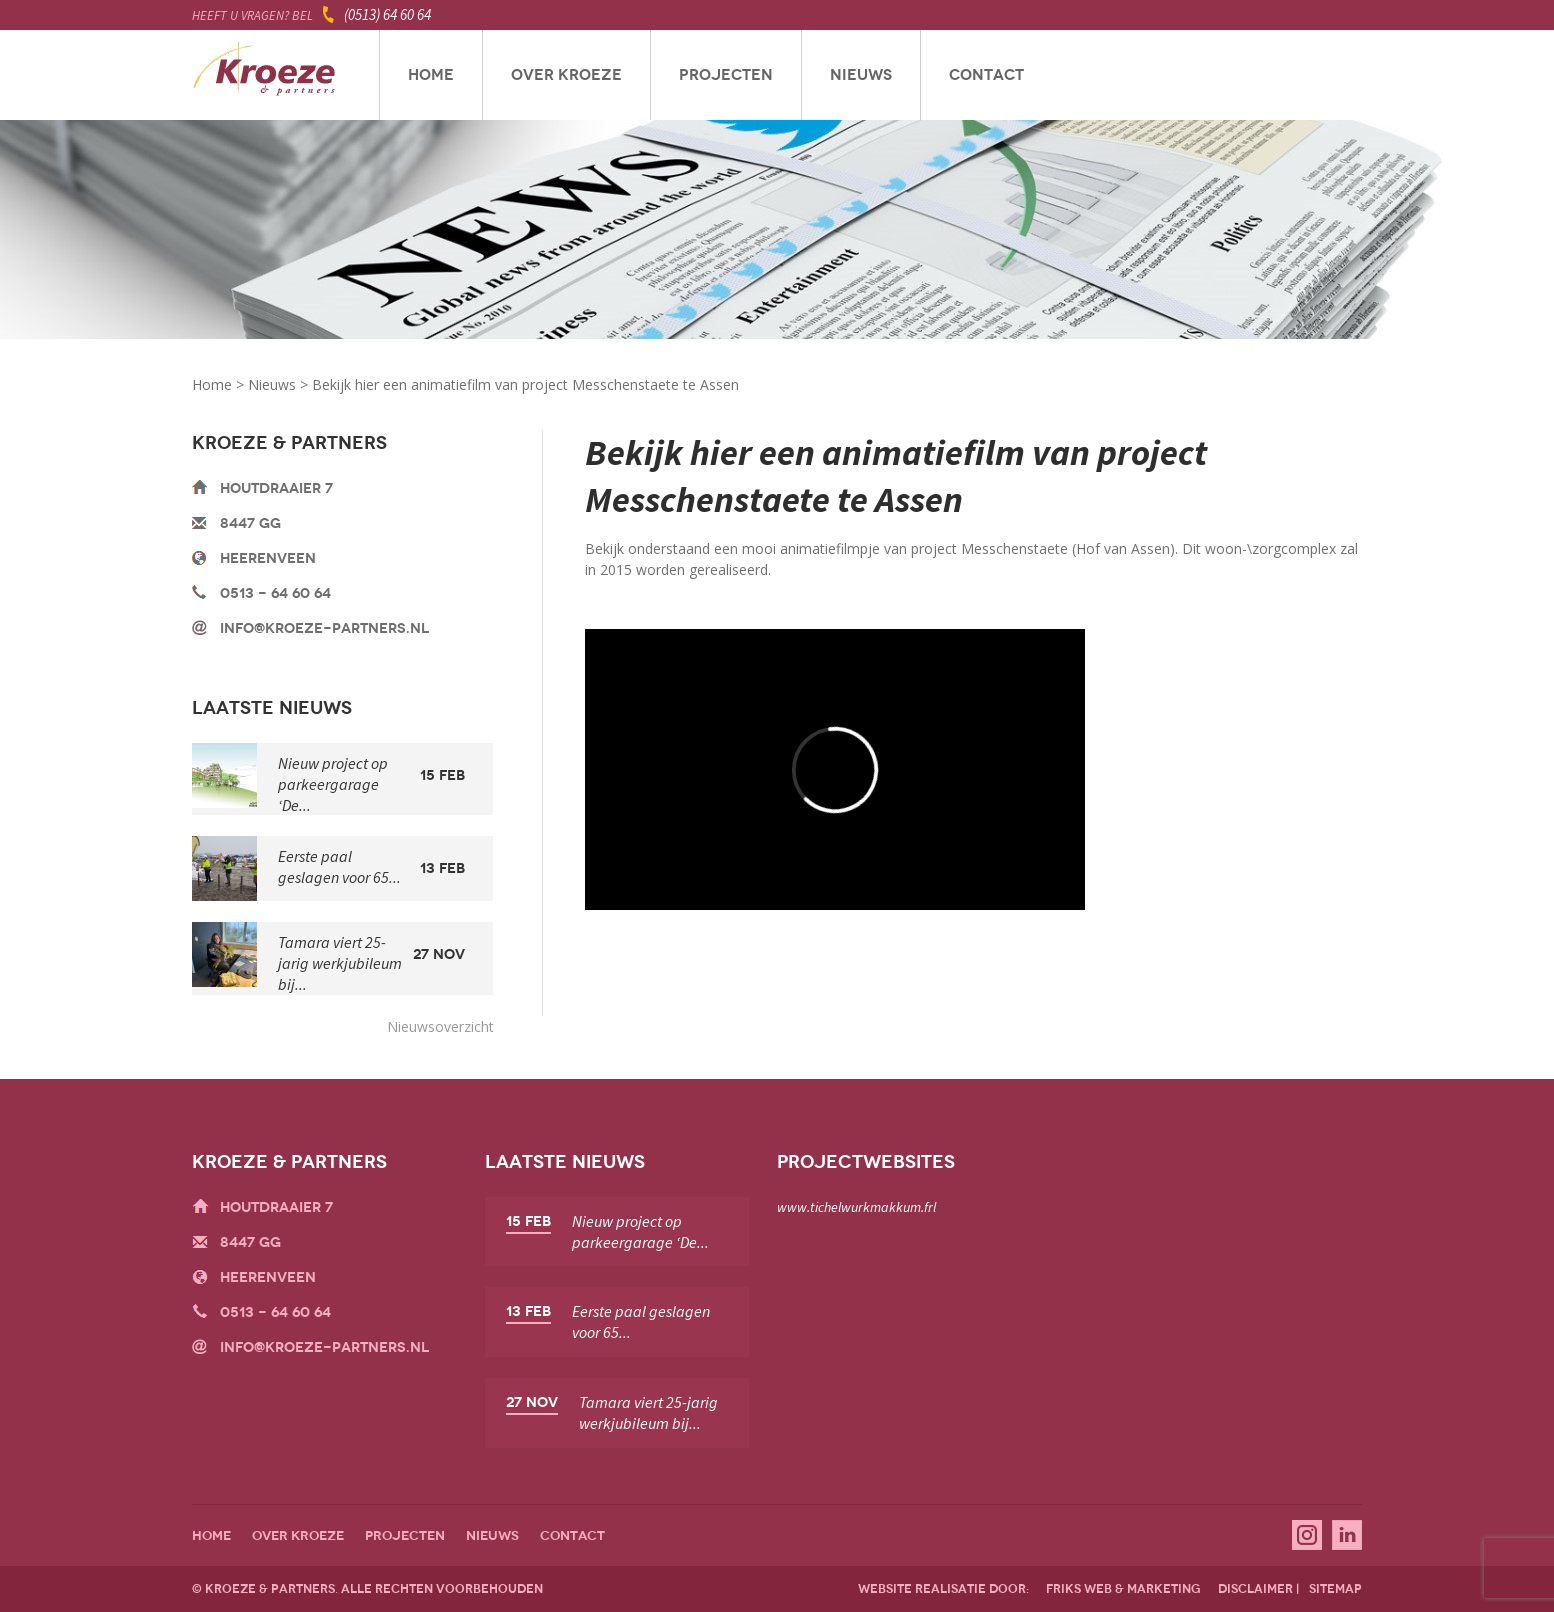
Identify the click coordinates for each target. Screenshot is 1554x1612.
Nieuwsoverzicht (440, 1026)
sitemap (1335, 1589)
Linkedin (1347, 1535)
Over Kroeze (566, 75)
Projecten (726, 75)
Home (431, 75)
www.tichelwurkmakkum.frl (856, 1207)
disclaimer (1255, 1589)
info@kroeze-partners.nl (324, 628)
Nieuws (861, 75)
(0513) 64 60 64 (387, 14)
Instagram (1307, 1535)
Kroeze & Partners (264, 75)
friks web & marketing (1123, 1589)
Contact (986, 75)
